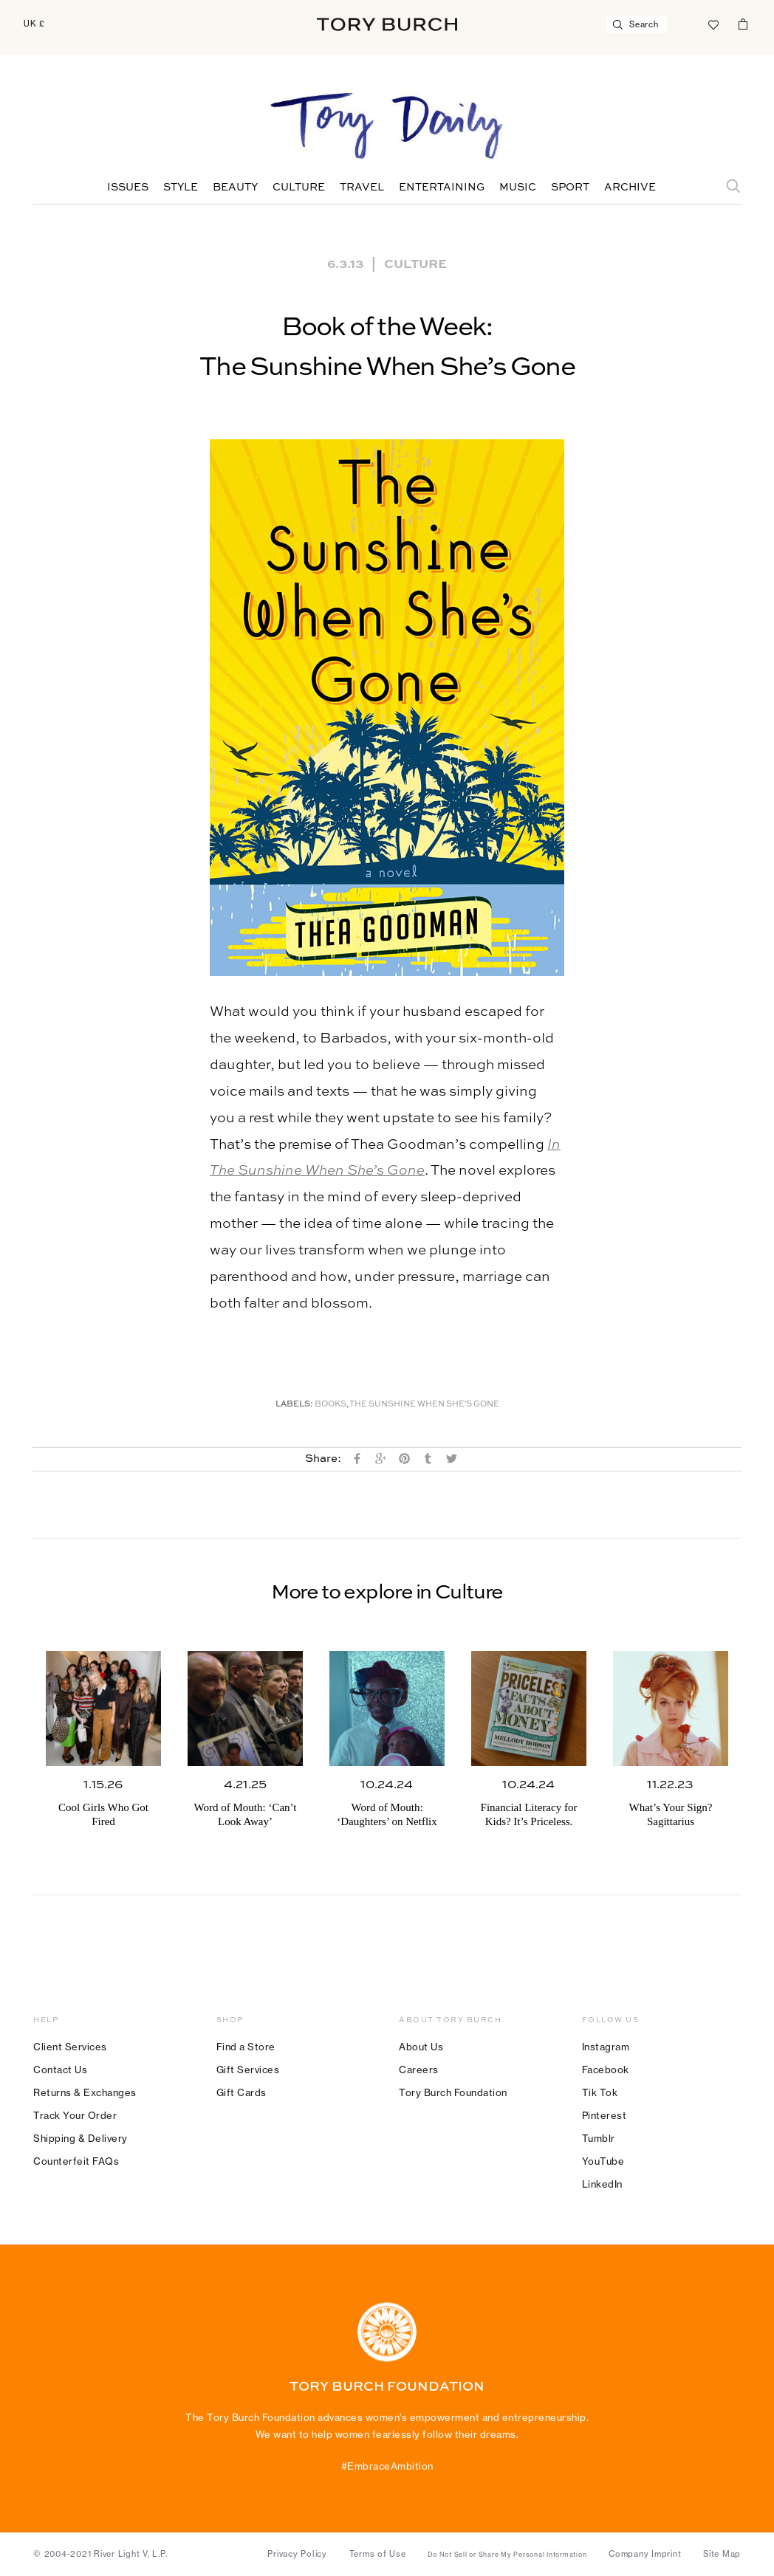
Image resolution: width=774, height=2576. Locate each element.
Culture (299, 187)
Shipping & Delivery (80, 2138)
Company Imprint (645, 2554)
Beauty (235, 187)
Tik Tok (600, 2092)
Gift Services (248, 2069)
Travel (362, 187)
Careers (419, 2069)
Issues (127, 187)
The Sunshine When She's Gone (424, 1405)
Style (180, 187)
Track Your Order (75, 2115)
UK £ (34, 23)
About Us (421, 2047)
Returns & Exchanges (85, 2092)
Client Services (70, 2047)
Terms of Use (377, 2554)
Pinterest (604, 2115)
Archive (630, 187)
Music (517, 187)
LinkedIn (602, 2184)
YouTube (603, 2161)
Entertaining (441, 187)
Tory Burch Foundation (453, 2092)
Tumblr (598, 2138)
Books (330, 1405)
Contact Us (60, 2069)
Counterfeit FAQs (76, 2161)
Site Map (722, 2554)
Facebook (605, 2069)
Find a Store (245, 2047)
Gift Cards (241, 2092)
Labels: (294, 1405)
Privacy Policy (297, 2554)
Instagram (606, 2047)
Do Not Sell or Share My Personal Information (507, 2554)
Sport (570, 187)
